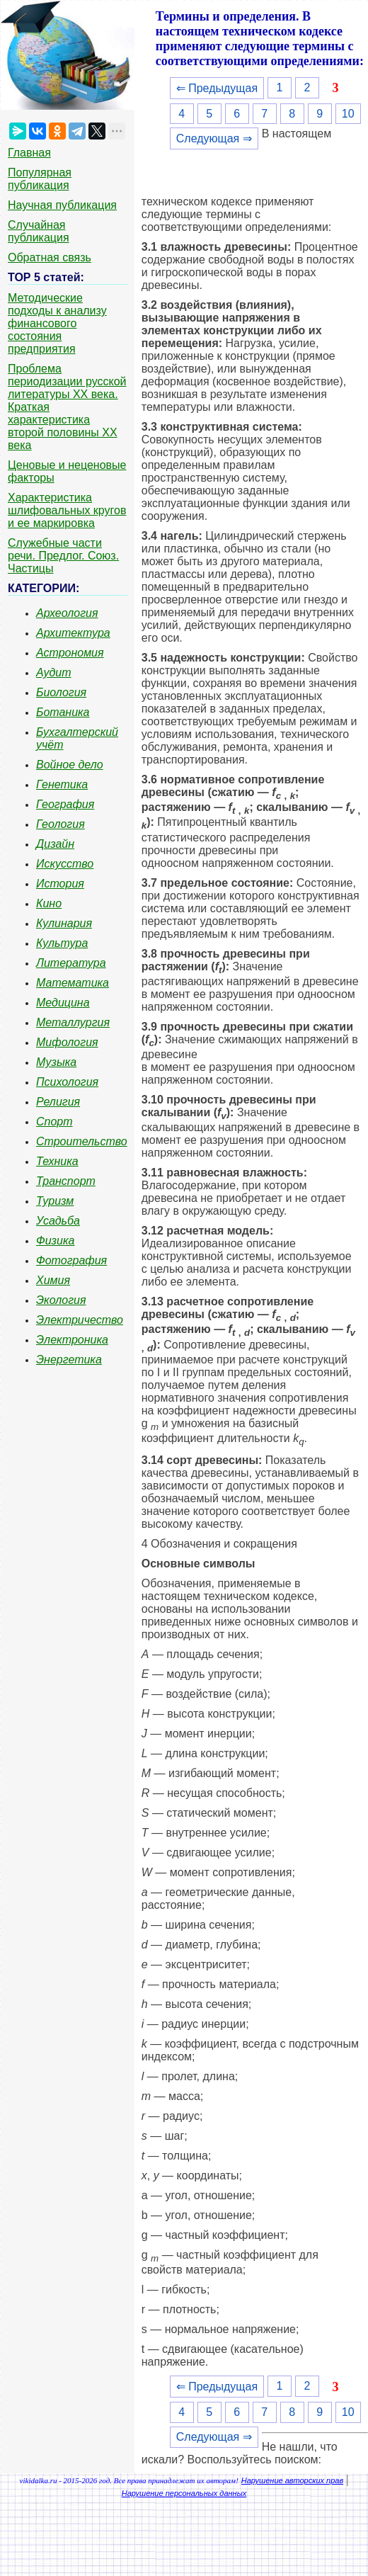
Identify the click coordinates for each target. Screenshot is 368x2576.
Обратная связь (49, 257)
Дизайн (55, 844)
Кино (49, 903)
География (65, 804)
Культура (62, 943)
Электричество (79, 1320)
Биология (61, 692)
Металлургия (73, 1022)
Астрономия (70, 653)
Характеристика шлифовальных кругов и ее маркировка (67, 510)
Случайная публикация (38, 231)
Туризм (55, 1201)
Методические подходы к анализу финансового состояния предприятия (57, 323)
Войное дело (69, 765)
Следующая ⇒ (214, 138)
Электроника (72, 1340)
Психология (67, 1082)
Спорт (54, 1122)
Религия (58, 1102)
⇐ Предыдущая (217, 88)
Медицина (63, 1003)
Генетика (62, 784)
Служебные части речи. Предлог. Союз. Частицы (63, 555)
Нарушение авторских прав (292, 2480)
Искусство (64, 864)
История (60, 884)
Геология (60, 824)
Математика (72, 983)
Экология (61, 1300)
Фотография (71, 1260)
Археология (67, 613)
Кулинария (64, 923)
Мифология (67, 1042)
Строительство (81, 1141)
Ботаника (63, 712)
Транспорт (66, 1181)
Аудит (53, 672)
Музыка (56, 1062)
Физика (55, 1241)
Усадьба (58, 1221)
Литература (71, 963)
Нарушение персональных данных (184, 2493)
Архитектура (73, 633)
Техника (57, 1161)
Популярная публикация (39, 178)
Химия (53, 1280)
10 (348, 114)
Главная (29, 153)
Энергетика (69, 1360)
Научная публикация (62, 205)
